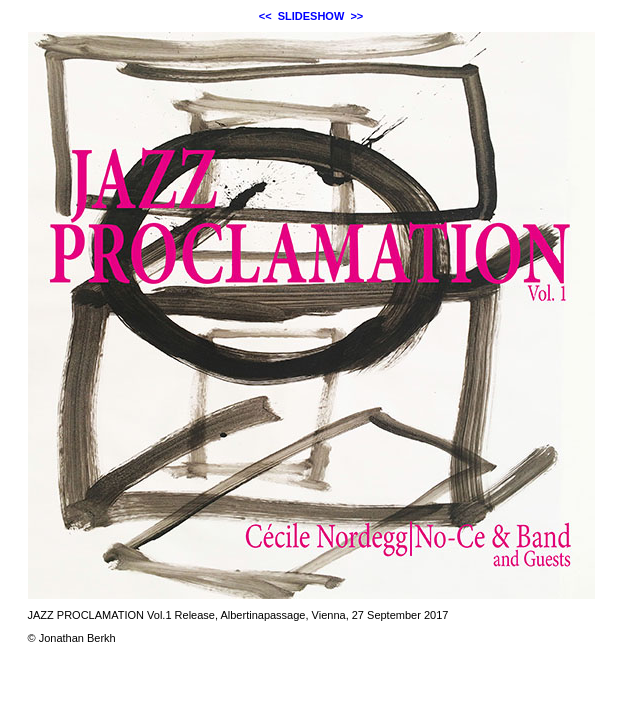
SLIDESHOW (311, 16)
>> (356, 16)
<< (265, 16)
